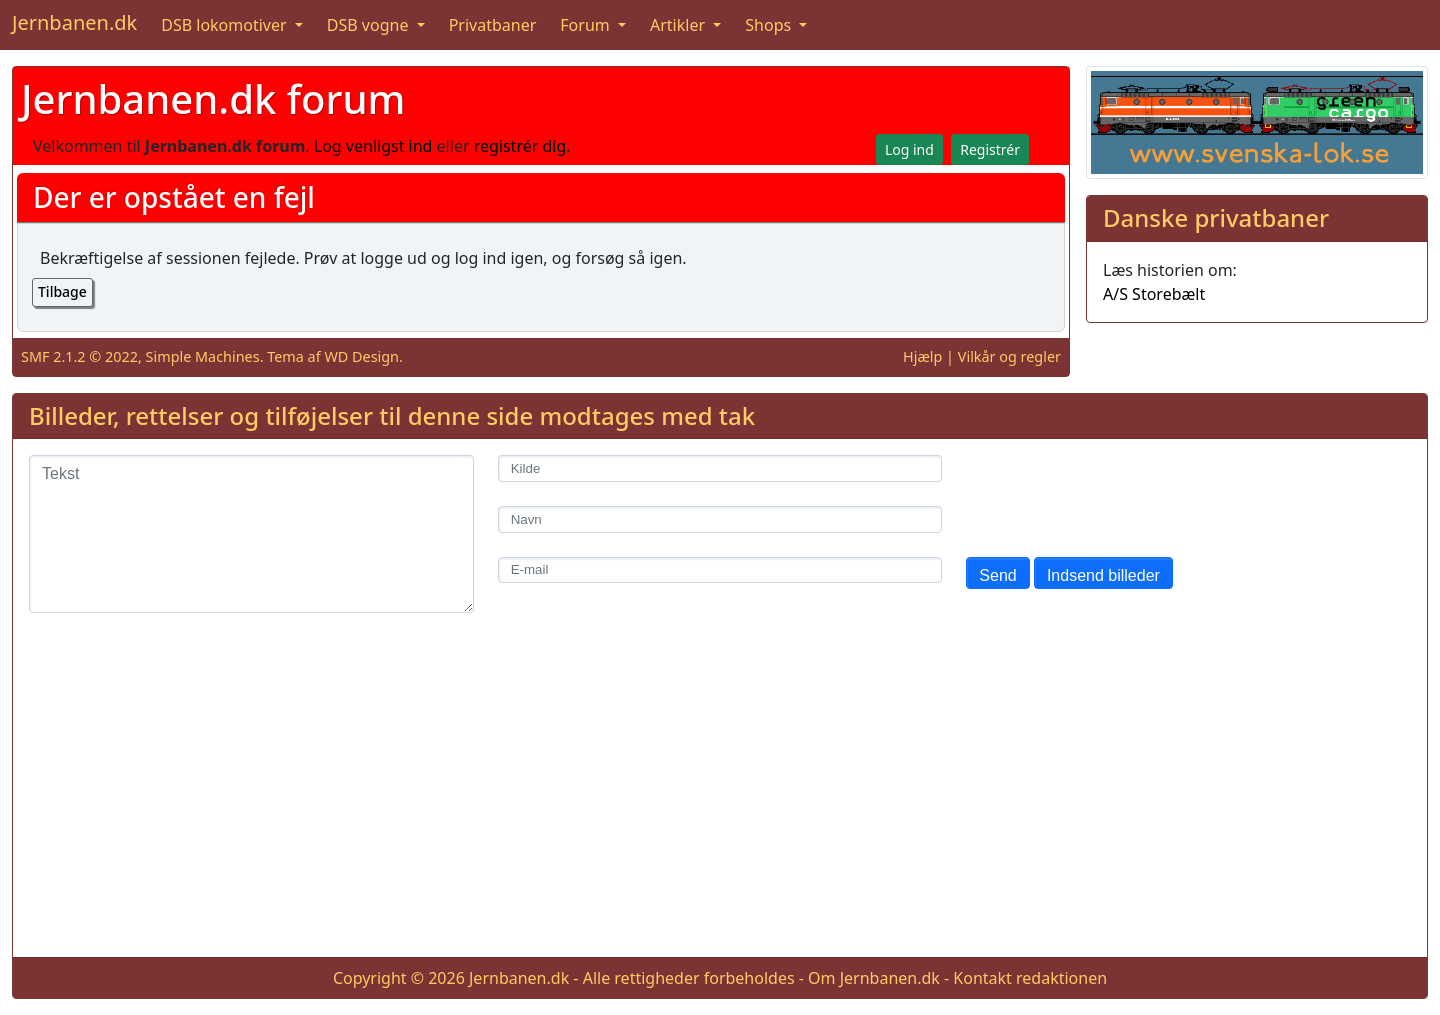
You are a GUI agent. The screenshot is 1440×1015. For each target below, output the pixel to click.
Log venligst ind (373, 146)
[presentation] (1118, 494)
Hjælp (922, 356)
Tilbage (62, 291)
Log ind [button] (909, 149)
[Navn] (720, 519)
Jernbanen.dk (74, 22)
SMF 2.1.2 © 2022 (79, 356)
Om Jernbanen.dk (874, 978)
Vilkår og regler (1009, 356)
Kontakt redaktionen (1030, 978)
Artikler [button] (679, 25)
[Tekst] (251, 534)
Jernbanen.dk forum (213, 98)
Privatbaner (493, 25)
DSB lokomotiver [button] (226, 25)
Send (997, 575)
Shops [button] (770, 25)
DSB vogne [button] (370, 25)
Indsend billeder (1103, 575)
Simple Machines (203, 356)
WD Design (361, 356)
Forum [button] (587, 25)
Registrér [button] (990, 149)
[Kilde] (720, 468)
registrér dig (520, 146)
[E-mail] (720, 570)
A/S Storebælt (1154, 294)
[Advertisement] (720, 801)
